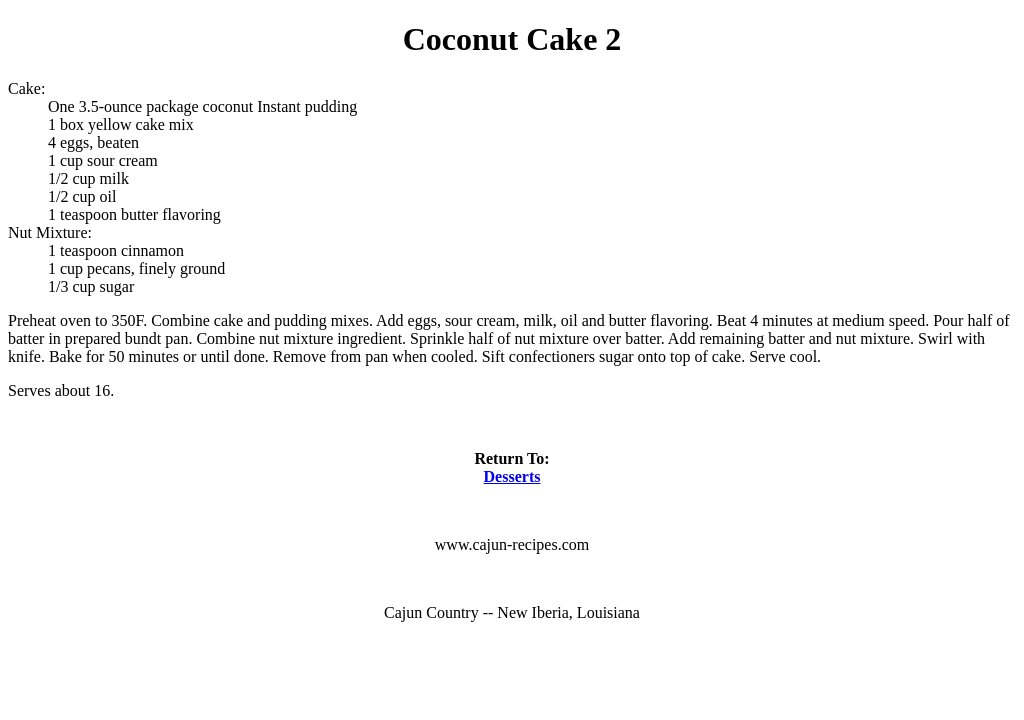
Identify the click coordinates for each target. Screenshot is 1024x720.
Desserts (512, 476)
